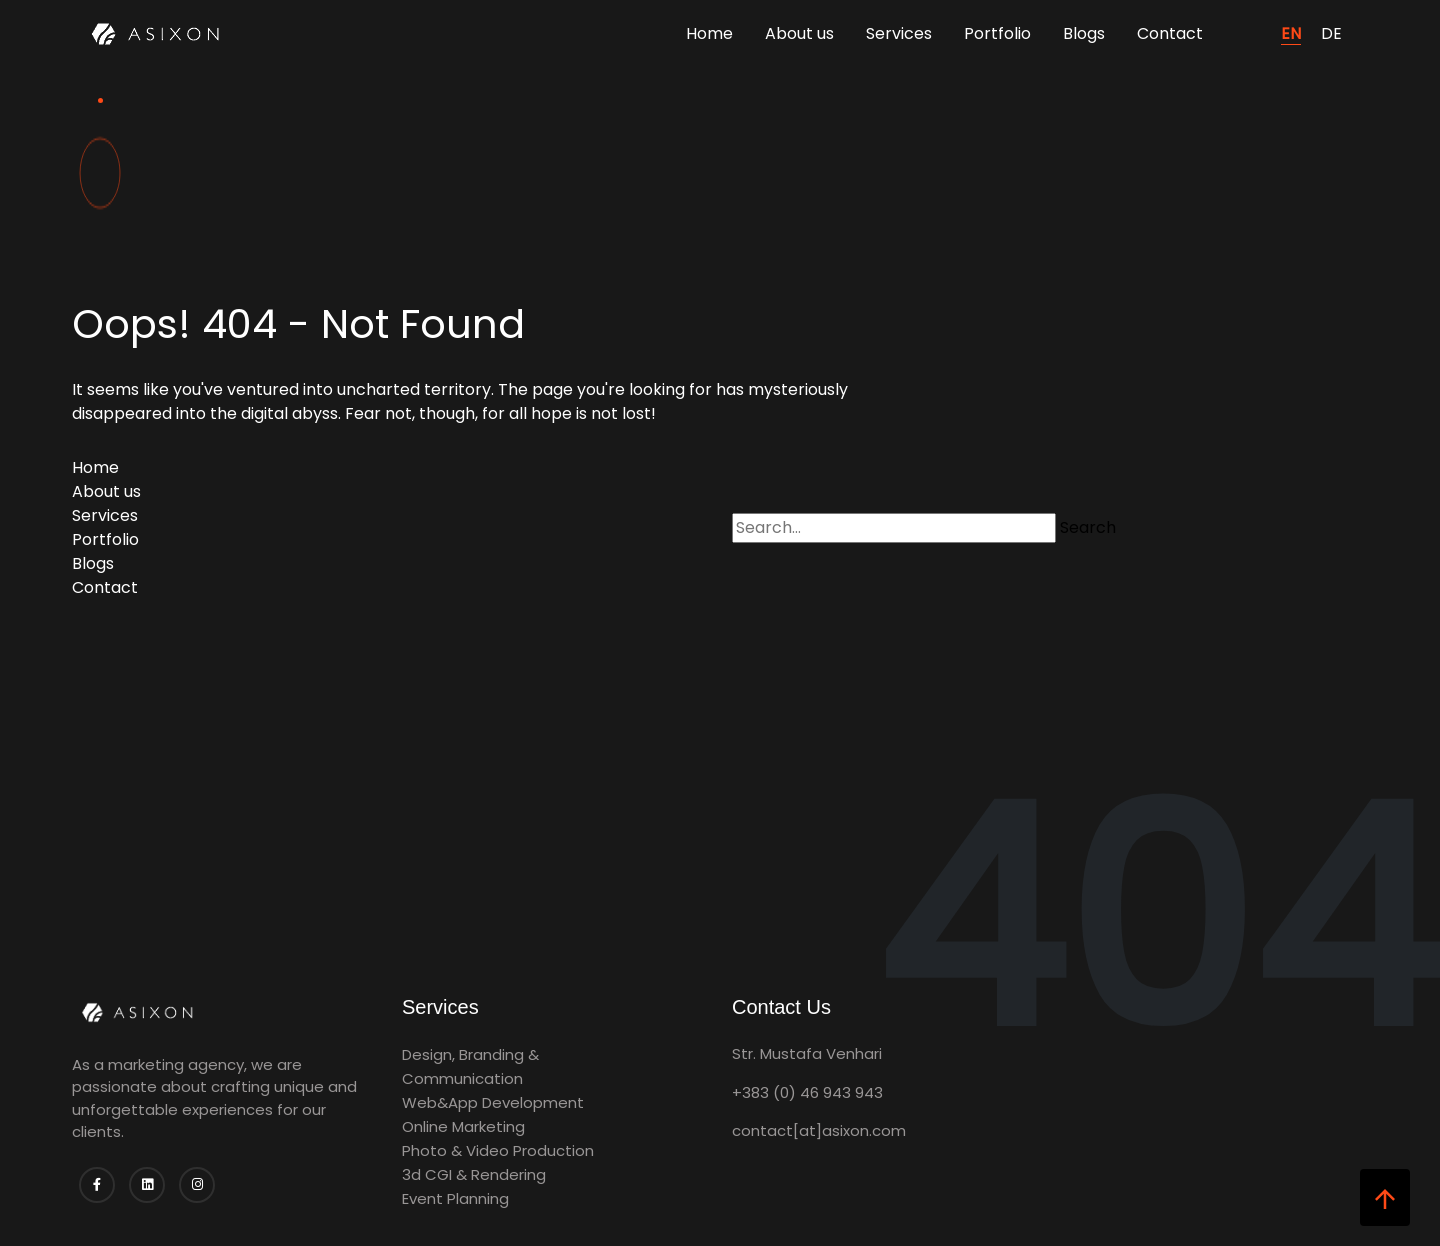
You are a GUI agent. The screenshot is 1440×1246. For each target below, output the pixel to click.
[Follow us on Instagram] (197, 1185)
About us (799, 33)
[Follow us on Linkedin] (147, 1185)
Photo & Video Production (498, 1150)
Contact (1170, 33)
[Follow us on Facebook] (97, 1185)
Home (709, 33)
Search (1088, 527)
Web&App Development (493, 1102)
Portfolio (997, 33)
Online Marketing (463, 1126)
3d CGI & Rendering (474, 1174)
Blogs (1084, 33)
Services (899, 33)
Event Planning (455, 1198)
